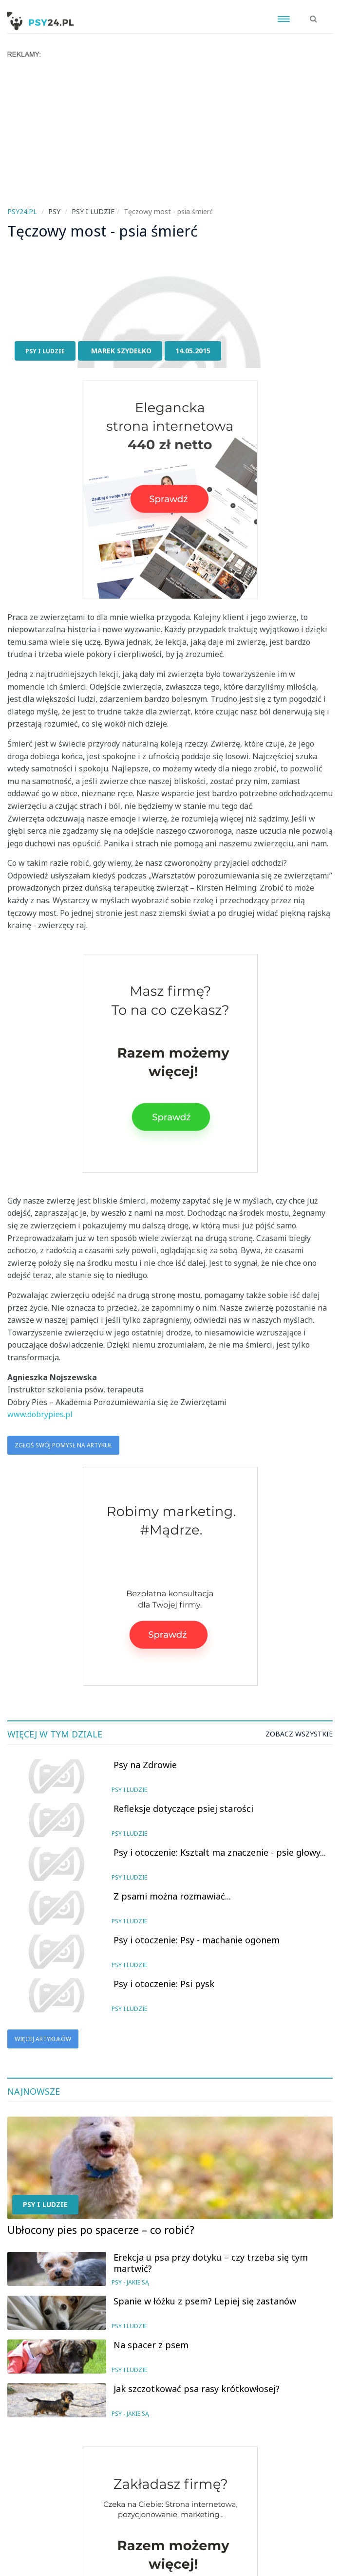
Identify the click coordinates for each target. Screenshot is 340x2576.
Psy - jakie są (130, 2282)
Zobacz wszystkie (299, 1734)
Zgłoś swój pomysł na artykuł (63, 1445)
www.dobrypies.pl (40, 1414)
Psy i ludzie (45, 351)
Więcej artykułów (43, 2039)
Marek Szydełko (121, 350)
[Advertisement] (170, 131)
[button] (313, 13)
